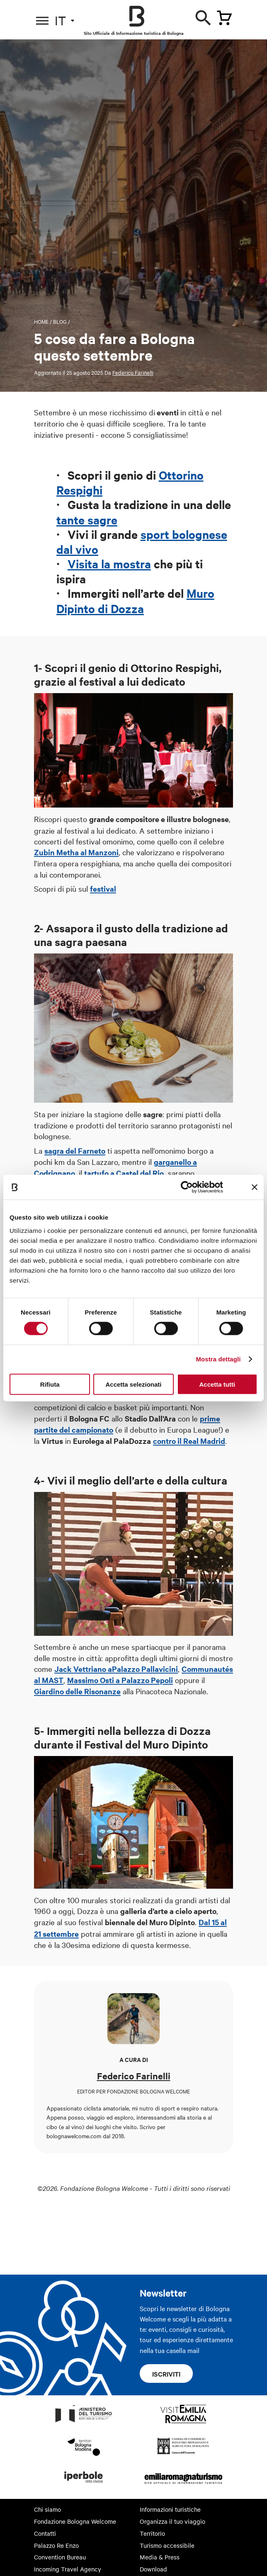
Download (153, 2569)
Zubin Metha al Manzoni (76, 852)
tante (70, 519)
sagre (101, 519)
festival (103, 888)
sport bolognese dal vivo (141, 541)
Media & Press (160, 2557)
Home (41, 321)
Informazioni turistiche (170, 2509)
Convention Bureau (60, 2557)
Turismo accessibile (167, 2545)
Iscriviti (166, 2373)
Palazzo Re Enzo (56, 2545)
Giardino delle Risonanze (77, 1691)
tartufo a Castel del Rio (124, 1173)
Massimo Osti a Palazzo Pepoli (120, 1680)
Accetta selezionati (133, 1383)
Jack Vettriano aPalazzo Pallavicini (116, 1669)
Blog (60, 321)
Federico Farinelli (132, 372)
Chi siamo (47, 2509)
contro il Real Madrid (189, 1441)
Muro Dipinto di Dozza (135, 600)
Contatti (45, 2533)
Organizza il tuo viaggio (172, 2521)
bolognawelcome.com (73, 2136)
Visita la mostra (109, 563)
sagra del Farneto (74, 1150)
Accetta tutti (217, 1383)
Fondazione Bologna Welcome (75, 2521)
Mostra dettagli (218, 1359)
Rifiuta (50, 1383)
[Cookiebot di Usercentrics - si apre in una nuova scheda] (186, 1187)
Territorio (152, 2533)
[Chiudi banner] (254, 1187)
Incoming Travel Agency (67, 2569)
